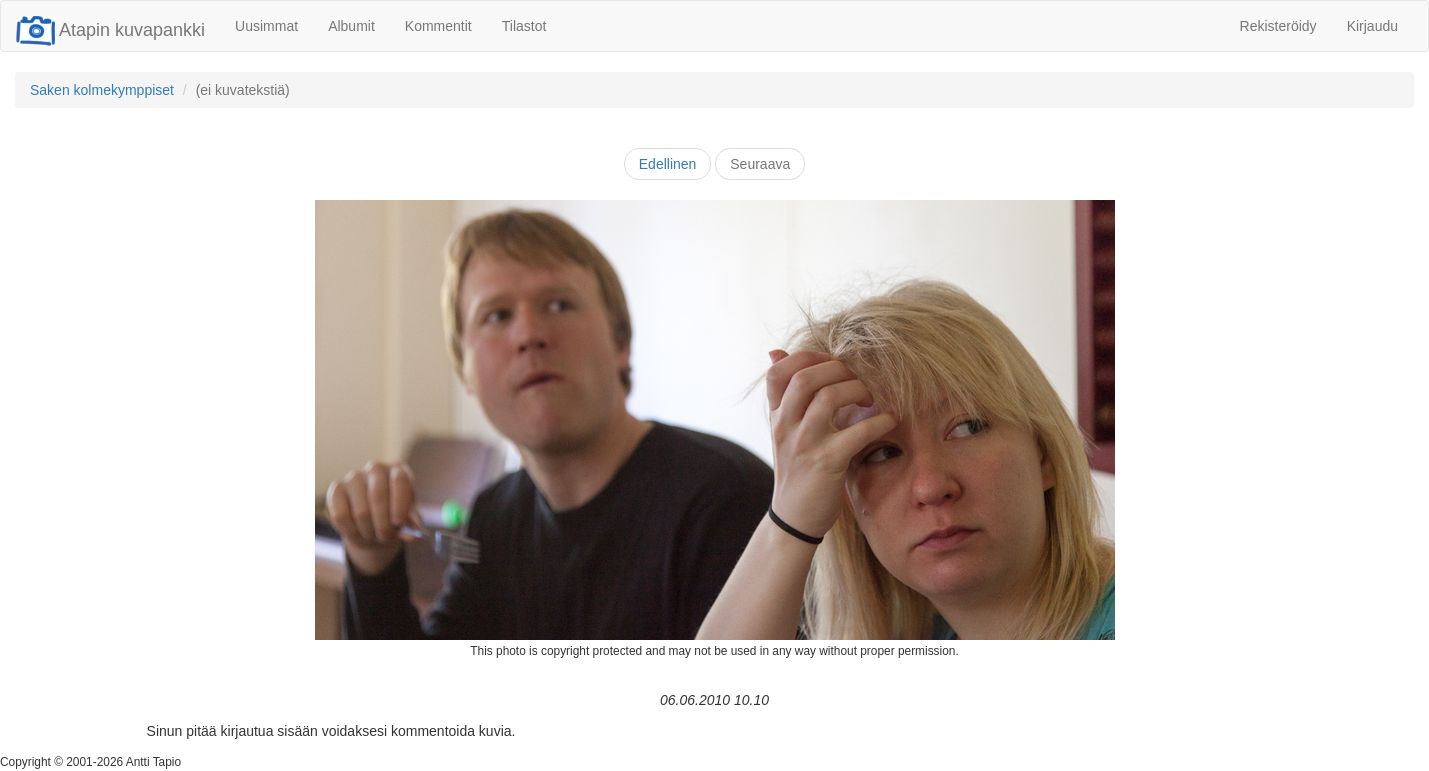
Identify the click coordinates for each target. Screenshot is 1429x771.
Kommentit (438, 26)
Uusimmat (266, 26)
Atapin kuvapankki (110, 30)
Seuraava (760, 164)
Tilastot (524, 26)
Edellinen (668, 164)
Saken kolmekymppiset (102, 90)
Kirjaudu (1372, 26)
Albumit (351, 26)
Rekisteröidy (1278, 26)
